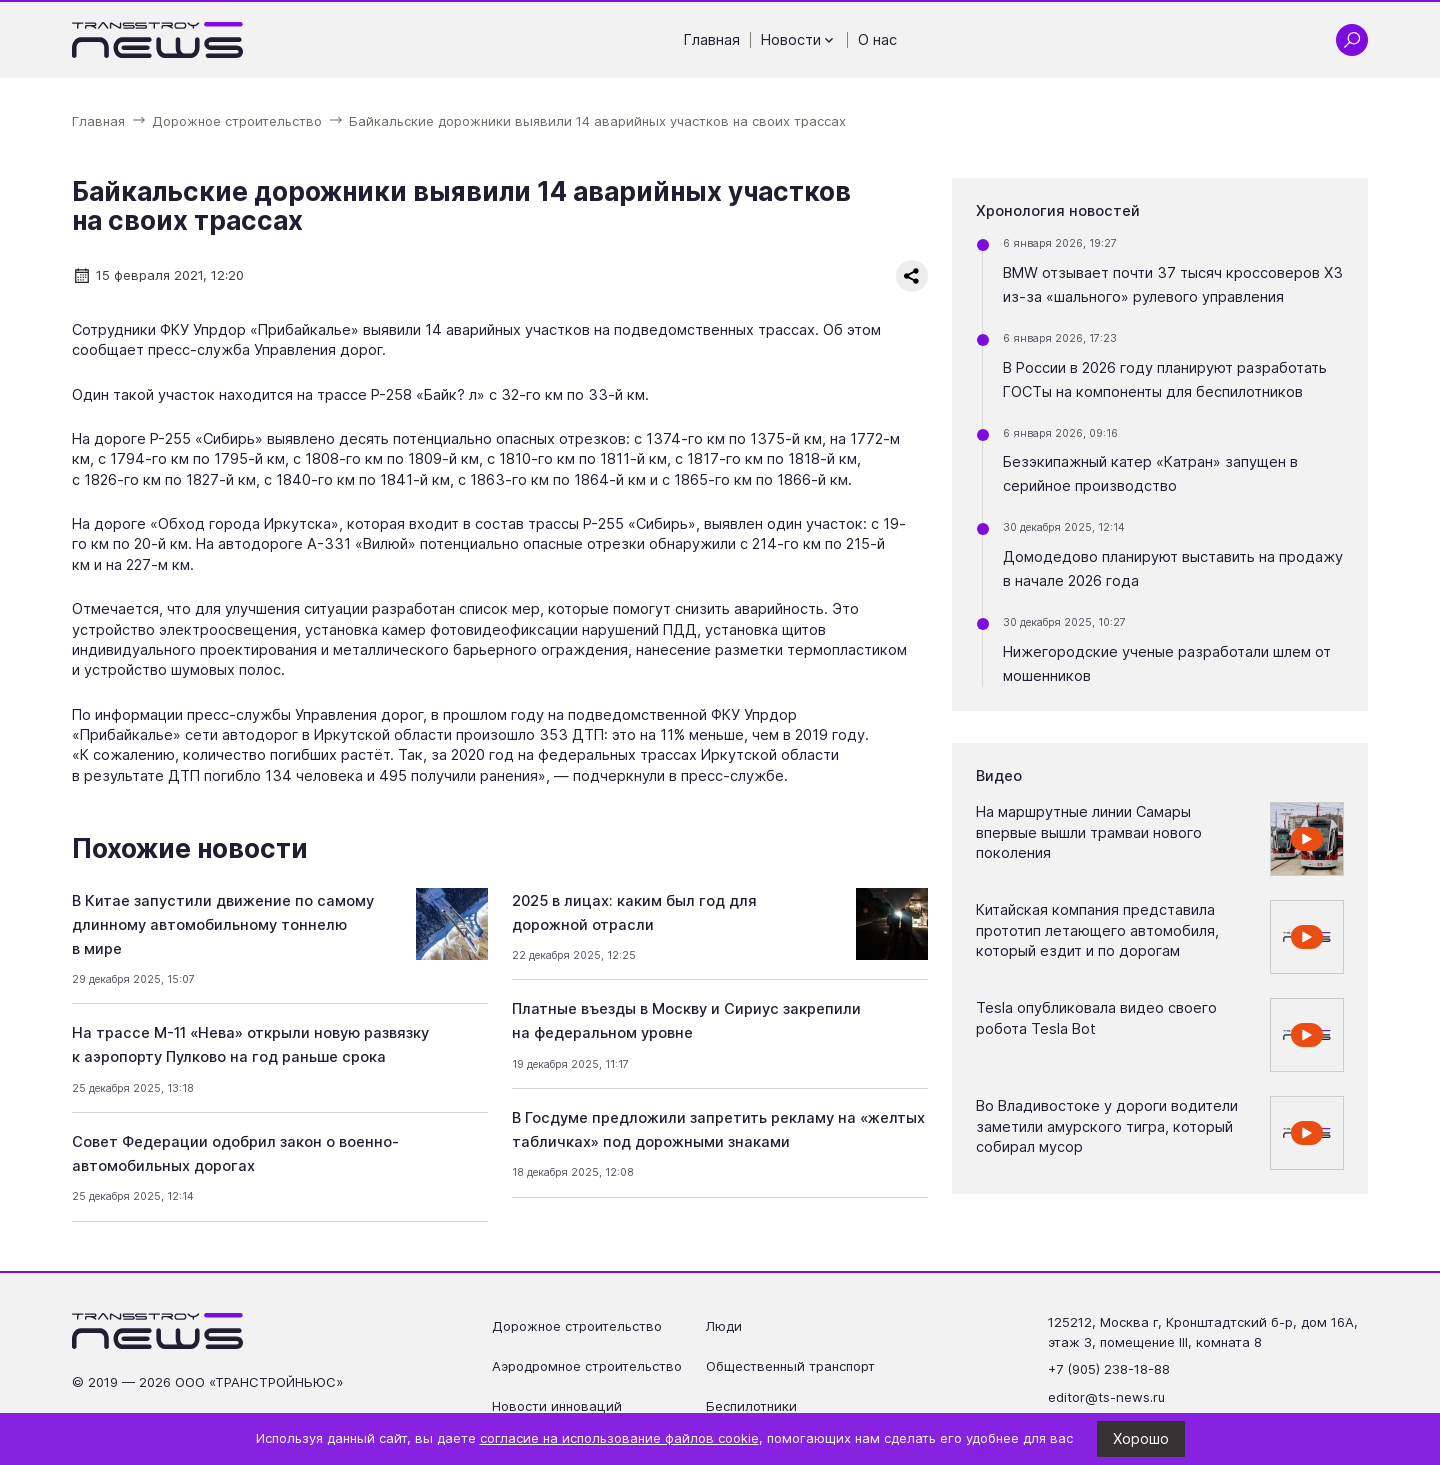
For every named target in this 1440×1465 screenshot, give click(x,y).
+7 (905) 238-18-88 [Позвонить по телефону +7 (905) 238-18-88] (1109, 1369)
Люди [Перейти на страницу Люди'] (724, 1326)
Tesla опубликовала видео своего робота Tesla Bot (1096, 1018)
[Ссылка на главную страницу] (158, 40)
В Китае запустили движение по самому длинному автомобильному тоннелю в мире (223, 925)
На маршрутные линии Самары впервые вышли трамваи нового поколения (1089, 832)
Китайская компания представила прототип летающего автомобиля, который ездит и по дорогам (1097, 930)
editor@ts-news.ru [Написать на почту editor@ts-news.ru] (1106, 1397)
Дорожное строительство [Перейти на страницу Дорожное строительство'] (577, 1326)
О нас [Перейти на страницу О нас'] (877, 40)
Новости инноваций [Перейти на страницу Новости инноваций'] (557, 1406)
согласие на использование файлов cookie (619, 1438)
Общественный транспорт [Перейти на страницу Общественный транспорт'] (790, 1366)
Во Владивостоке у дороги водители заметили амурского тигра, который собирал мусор (1107, 1126)
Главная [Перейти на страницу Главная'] (712, 40)
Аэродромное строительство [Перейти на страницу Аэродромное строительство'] (587, 1366)
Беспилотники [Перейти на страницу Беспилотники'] (751, 1406)
